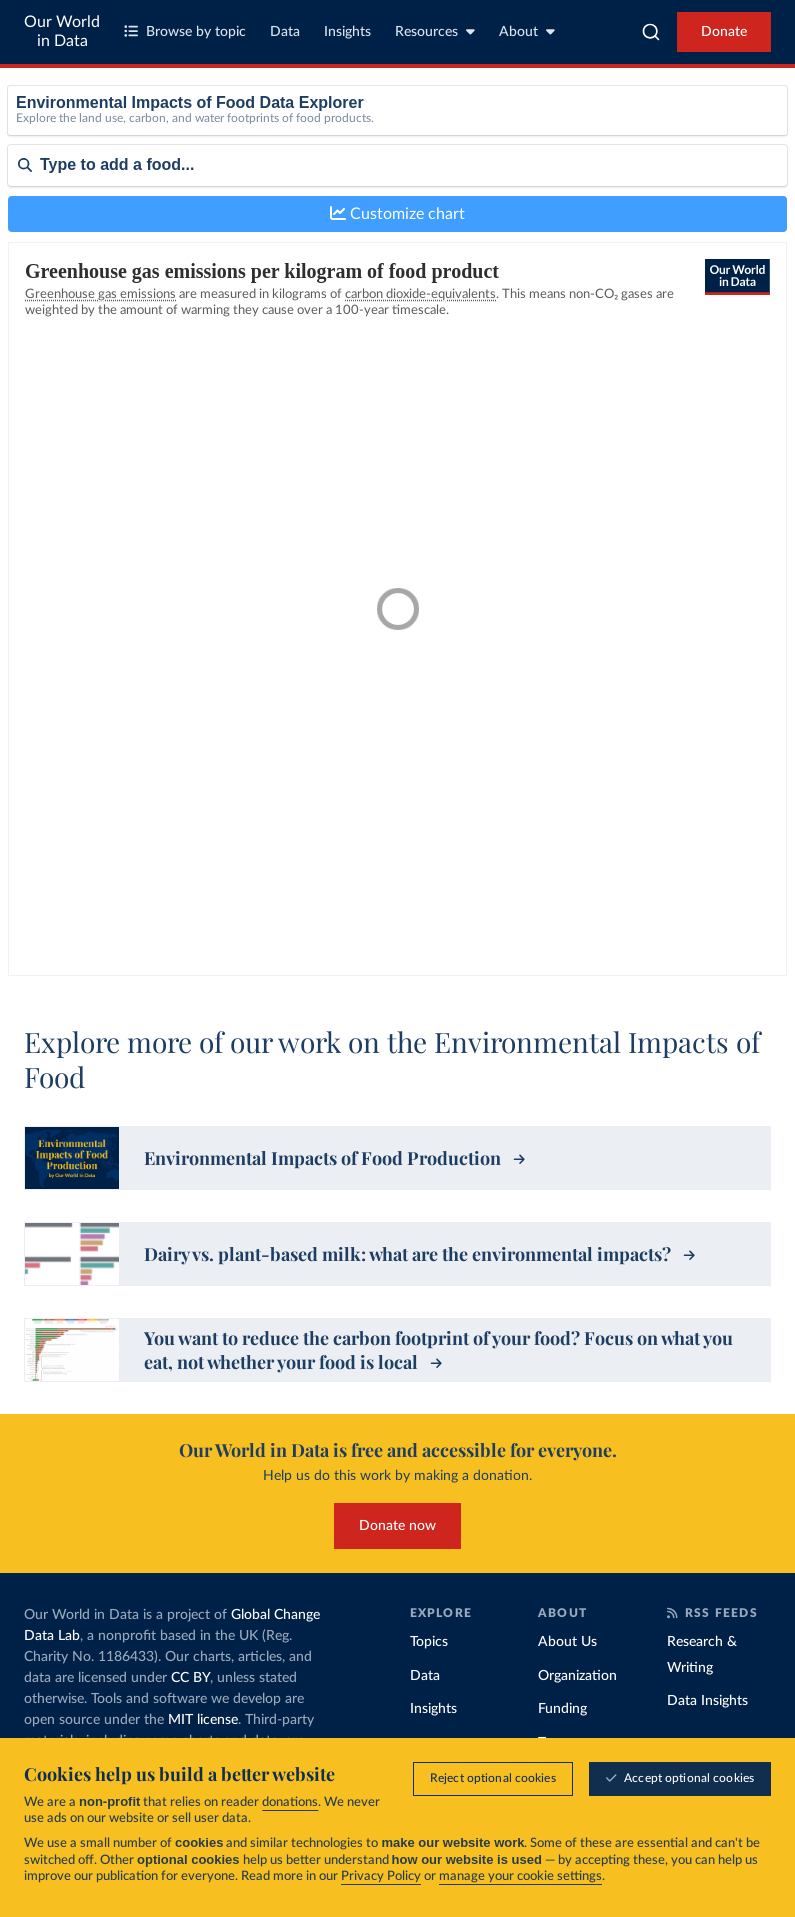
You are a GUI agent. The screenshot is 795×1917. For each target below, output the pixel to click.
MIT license (203, 1720)
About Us (567, 1642)
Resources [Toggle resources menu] (435, 31)
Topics (429, 1642)
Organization (577, 1676)
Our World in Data (62, 31)
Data (285, 32)
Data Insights (707, 1701)
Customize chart (397, 213)
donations (290, 1802)
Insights (347, 32)
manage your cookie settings (520, 1876)
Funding (562, 1709)
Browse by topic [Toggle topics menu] (185, 31)
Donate (724, 32)
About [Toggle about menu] (527, 31)
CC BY (190, 1678)
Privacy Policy (381, 1876)
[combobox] (651, 32)
